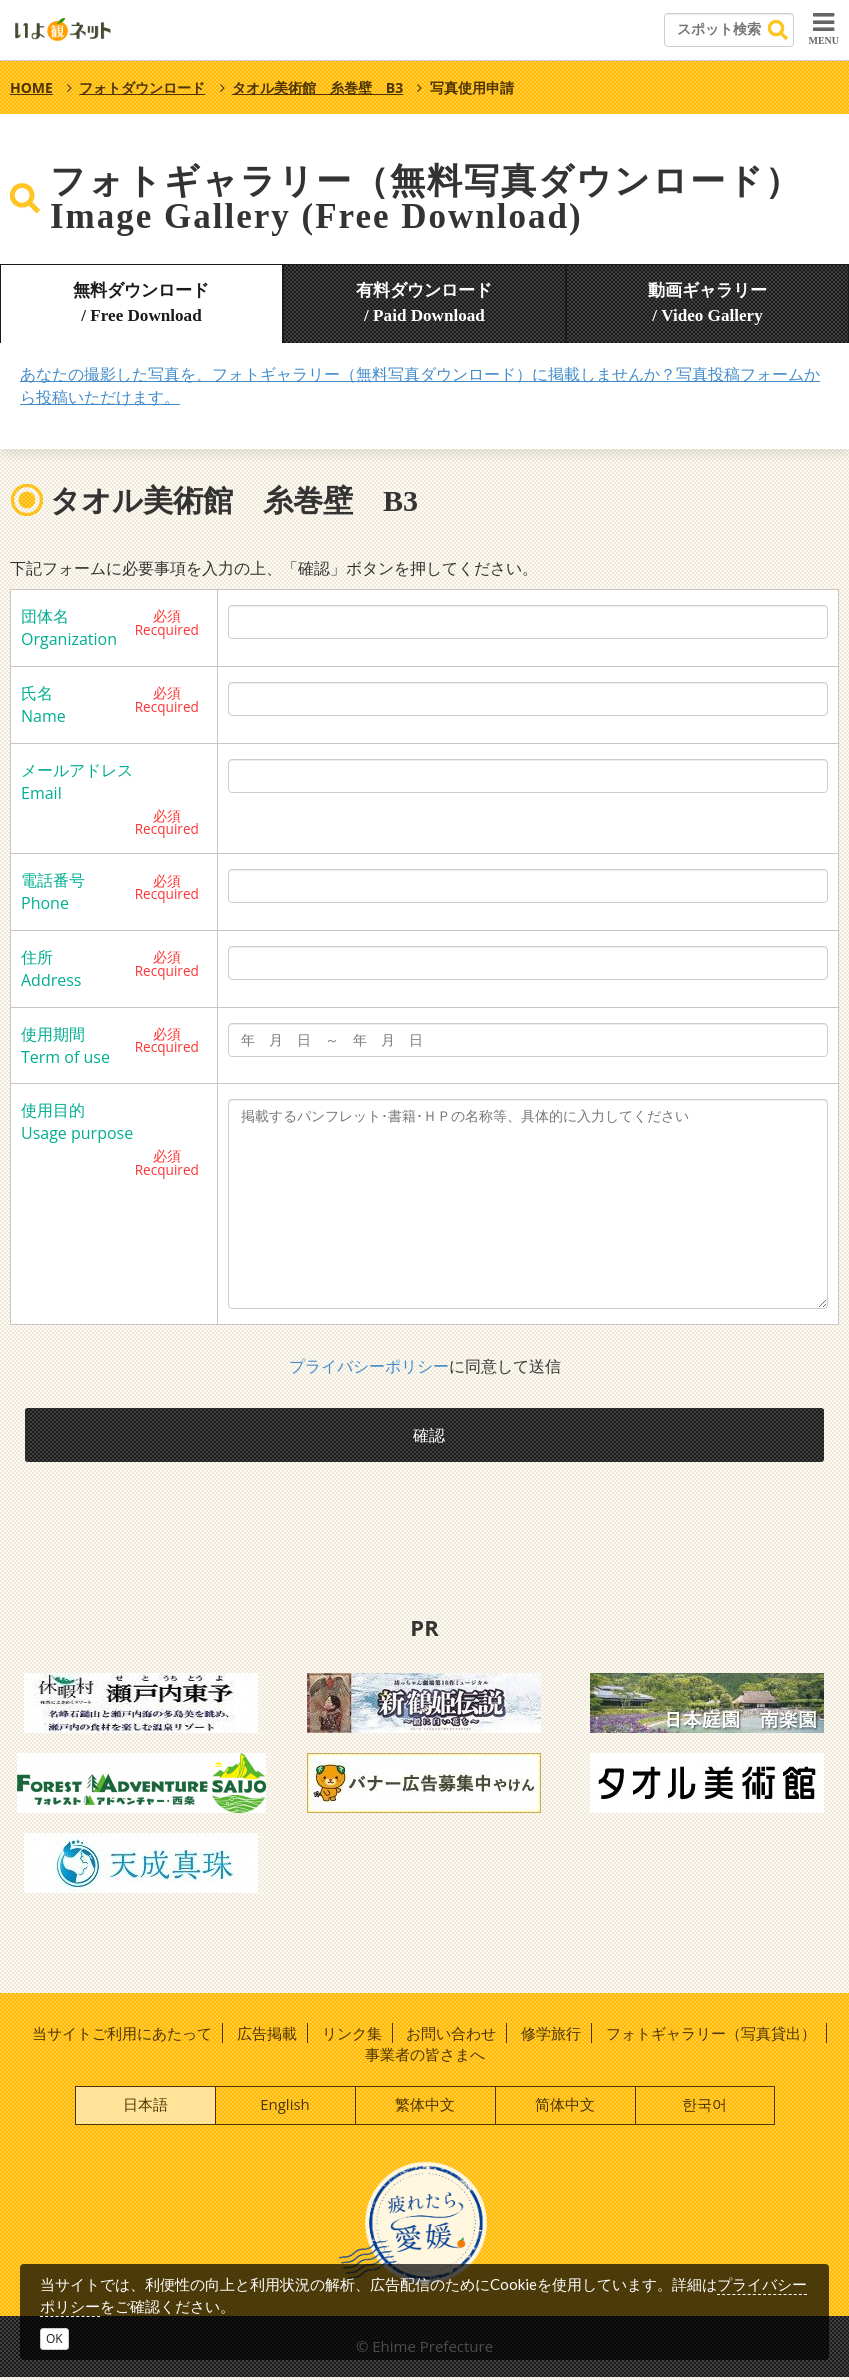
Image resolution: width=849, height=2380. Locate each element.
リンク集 (352, 2035)
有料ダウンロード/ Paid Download (424, 303)
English (285, 2106)
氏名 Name (43, 704)
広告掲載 (267, 2035)
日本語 (145, 2106)
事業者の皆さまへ (425, 2056)
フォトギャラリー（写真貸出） (711, 2035)
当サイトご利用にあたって (122, 2035)
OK (54, 2338)
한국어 (704, 2106)
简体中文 (565, 2106)
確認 (430, 1435)
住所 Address (51, 968)
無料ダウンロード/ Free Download (141, 303)
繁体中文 (425, 2106)
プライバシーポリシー (369, 1366)
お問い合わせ (451, 2035)
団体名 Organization (69, 627)
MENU (823, 28)
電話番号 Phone (53, 891)
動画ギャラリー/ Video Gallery (707, 303)
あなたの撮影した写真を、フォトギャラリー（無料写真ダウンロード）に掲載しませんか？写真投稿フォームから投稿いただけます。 (420, 385)
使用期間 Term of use (65, 1045)
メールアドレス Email (77, 781)
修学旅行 (551, 2035)
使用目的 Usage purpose (77, 1121)
